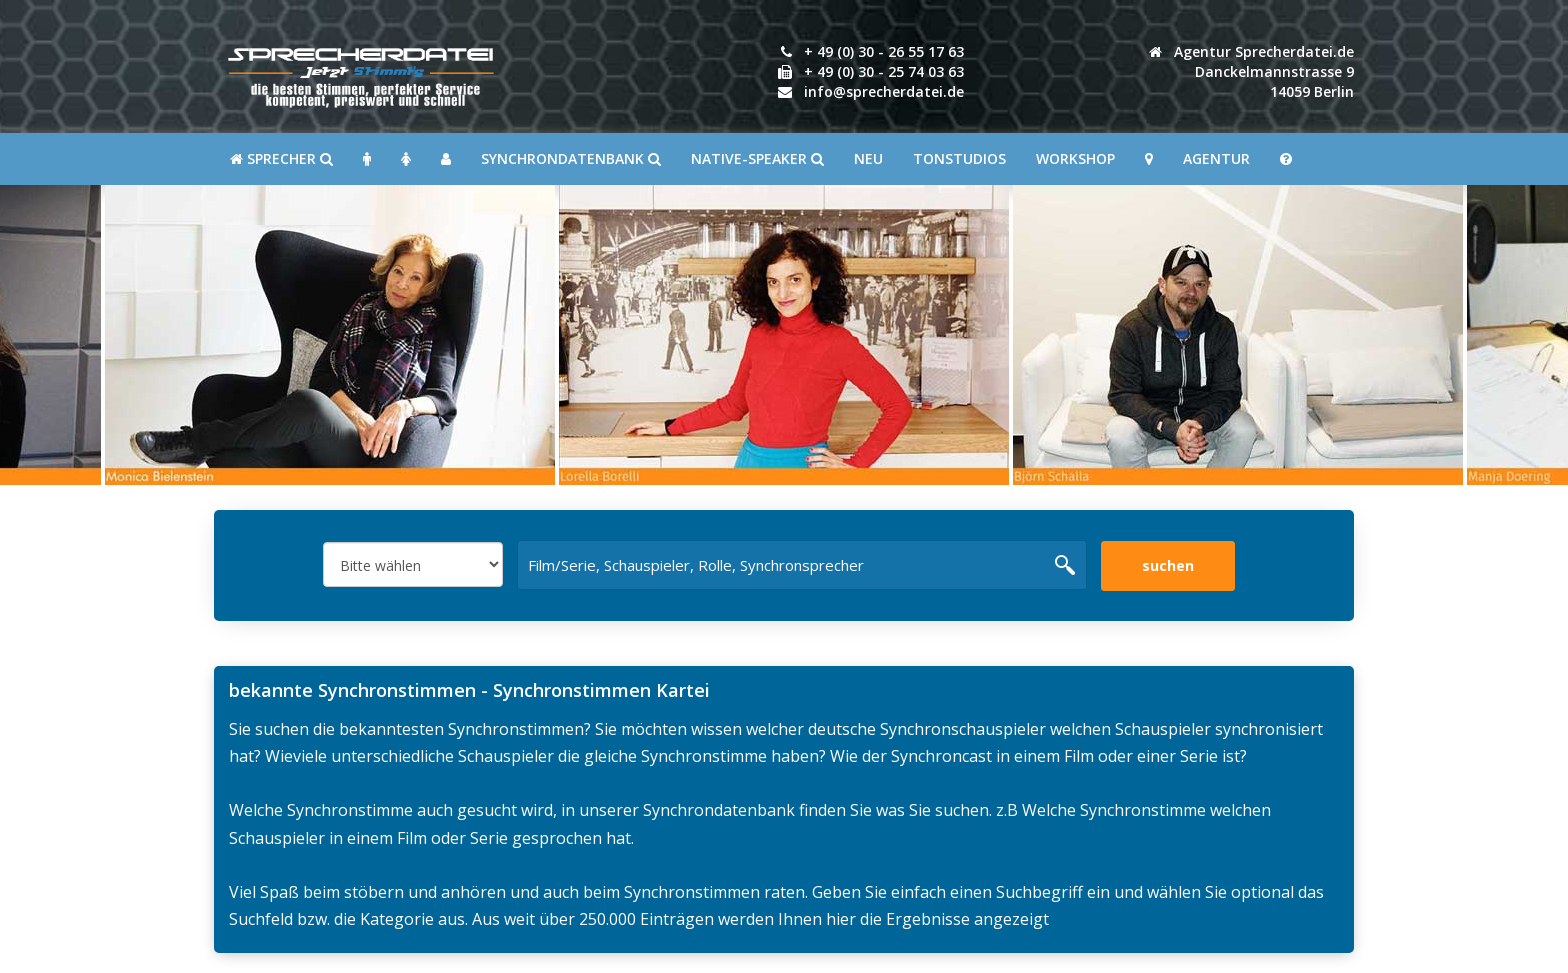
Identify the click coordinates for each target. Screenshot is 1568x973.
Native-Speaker (757, 158)
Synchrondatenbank (571, 158)
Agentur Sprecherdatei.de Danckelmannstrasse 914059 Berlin (1251, 71)
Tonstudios (959, 158)
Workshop (1075, 158)
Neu (868, 158)
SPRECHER (281, 158)
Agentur (1216, 158)
